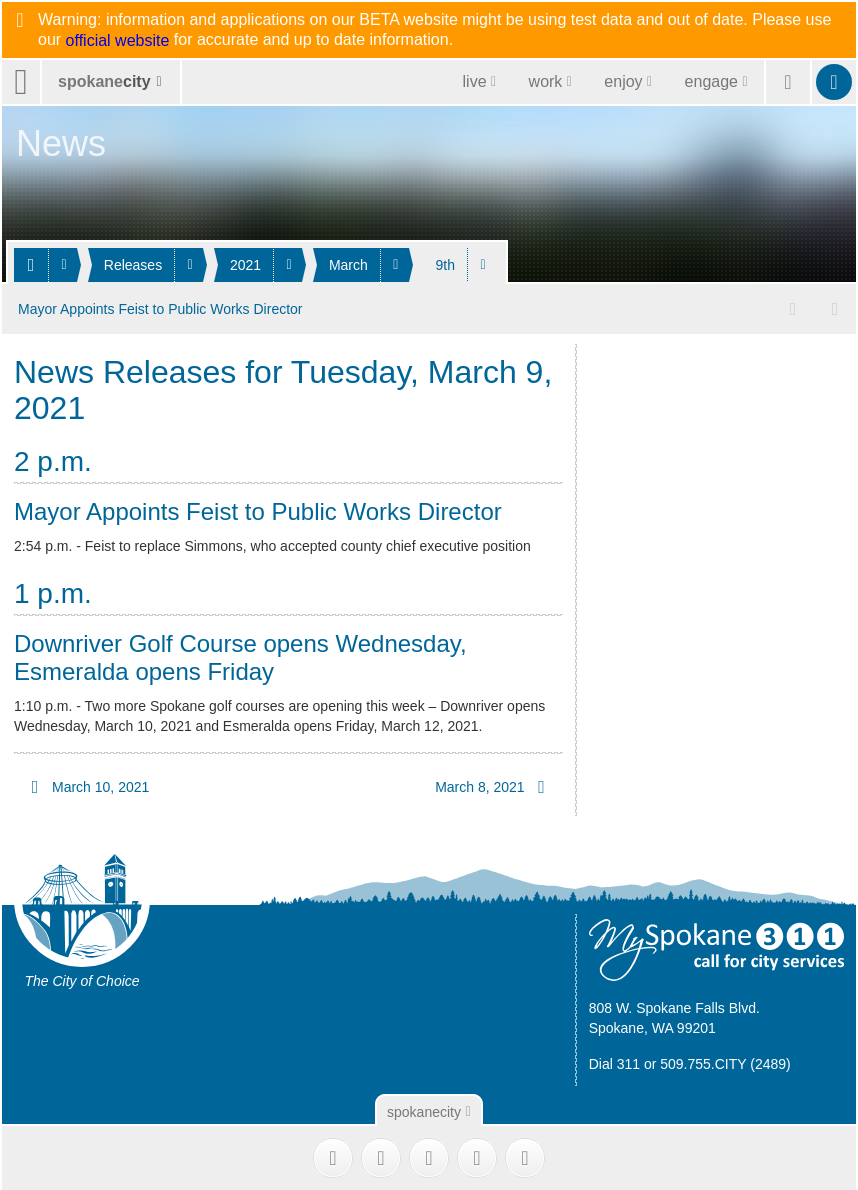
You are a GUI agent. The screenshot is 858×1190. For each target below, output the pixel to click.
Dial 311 (614, 1061)
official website (118, 41)
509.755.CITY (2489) (725, 1061)
